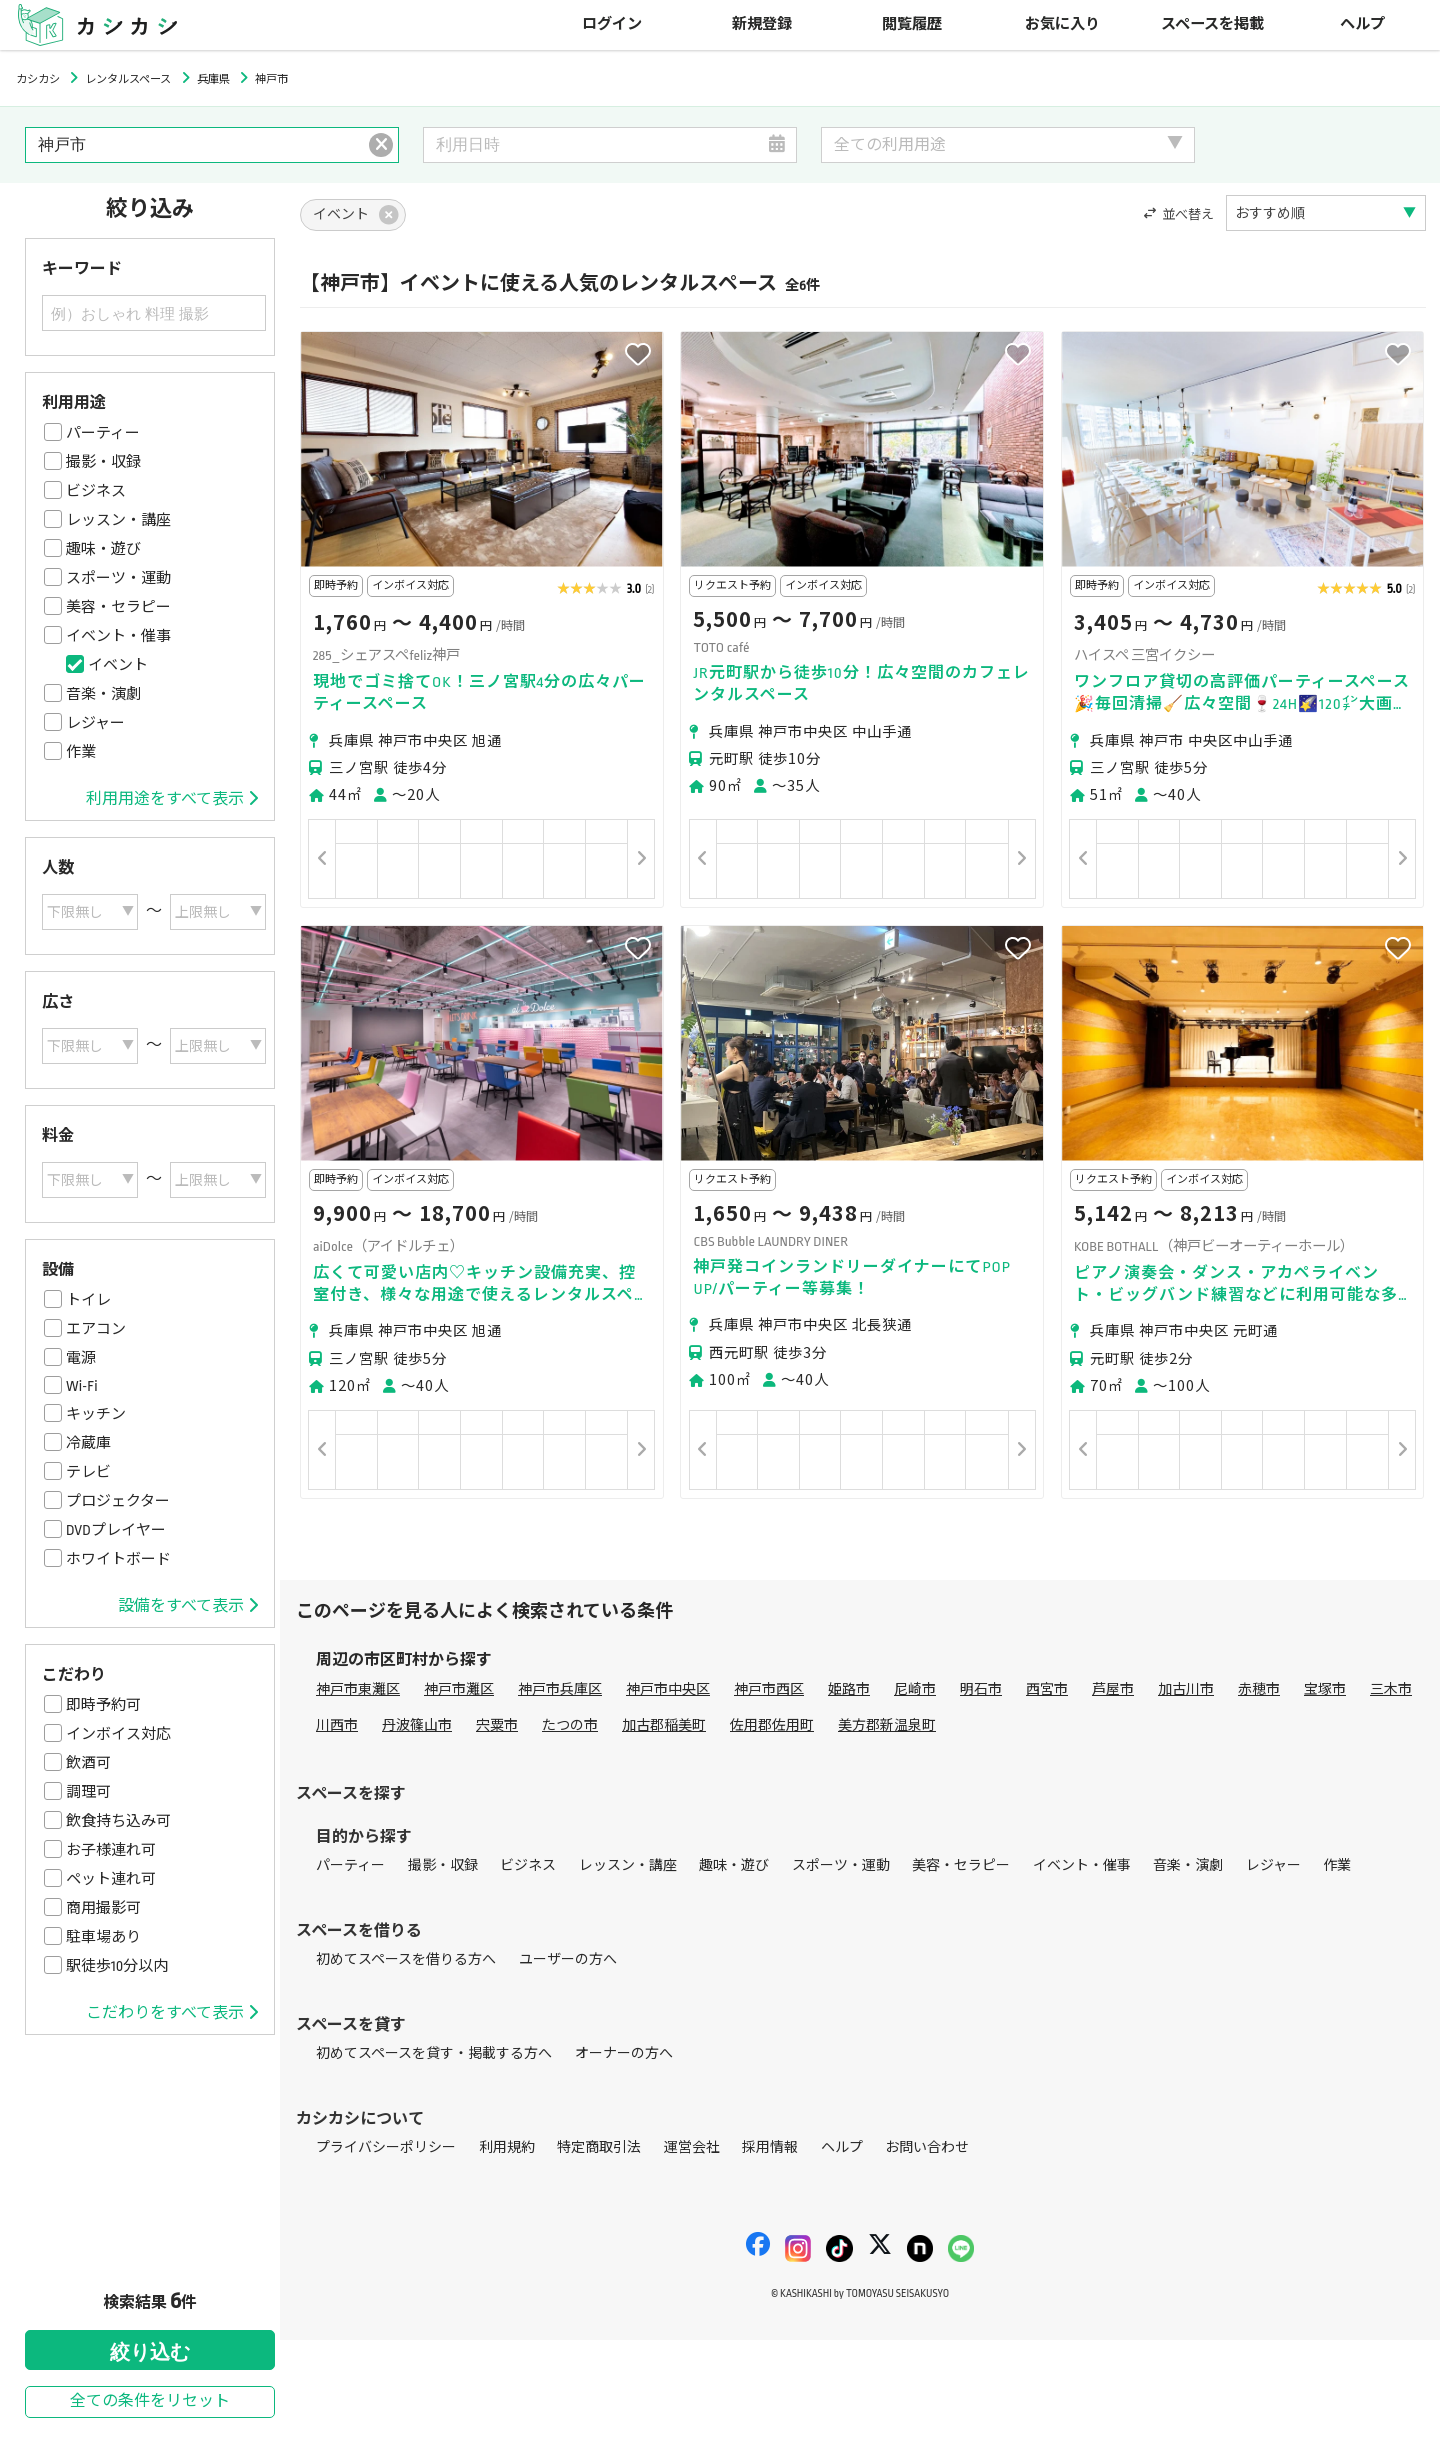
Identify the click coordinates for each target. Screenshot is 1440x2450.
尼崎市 (915, 1689)
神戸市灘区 (459, 1689)
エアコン (96, 1329)
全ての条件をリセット (150, 2401)
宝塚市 (1325, 1689)
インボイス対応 (118, 1734)
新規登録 (762, 24)
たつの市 (570, 1725)
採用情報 (770, 2147)
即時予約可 (103, 1705)
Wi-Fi (82, 1386)
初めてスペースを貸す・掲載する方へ (434, 2053)
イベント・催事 (118, 636)
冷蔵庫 (88, 1443)
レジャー (95, 723)
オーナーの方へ (624, 2053)
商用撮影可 (103, 1908)
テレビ (88, 1472)
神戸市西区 (769, 1689)
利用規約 (507, 2147)
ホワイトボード (118, 1559)
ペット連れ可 (111, 1879)
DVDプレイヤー (116, 1530)
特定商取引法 (599, 2147)
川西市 (337, 1725)
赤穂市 (1259, 1689)
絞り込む (150, 2352)
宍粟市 (497, 1725)
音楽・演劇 (103, 694)
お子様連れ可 (111, 1850)
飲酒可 (88, 1763)
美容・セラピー (118, 607)
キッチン (96, 1414)
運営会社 (692, 2147)
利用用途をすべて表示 (172, 799)
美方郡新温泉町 (887, 1725)
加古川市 (1186, 1689)
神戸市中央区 (668, 1689)
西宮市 (1047, 1689)
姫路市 (849, 1689)
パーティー (103, 433)
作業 (81, 752)
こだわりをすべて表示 (172, 2013)
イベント (118, 665)
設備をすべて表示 (188, 1606)
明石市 (981, 1689)
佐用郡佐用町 (772, 1725)
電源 (81, 1358)
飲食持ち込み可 (118, 1821)
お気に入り (1062, 24)
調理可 (88, 1792)
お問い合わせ (927, 2147)
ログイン (612, 24)
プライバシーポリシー (386, 2147)
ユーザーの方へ (568, 1959)
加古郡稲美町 (664, 1725)
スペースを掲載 (1212, 24)
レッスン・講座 (118, 520)
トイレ (88, 1300)
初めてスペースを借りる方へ (406, 1959)
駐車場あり (103, 1937)
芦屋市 (1113, 1689)
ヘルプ (1362, 24)
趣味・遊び (103, 549)
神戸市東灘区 (358, 1689)
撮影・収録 (103, 462)
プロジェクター (118, 1501)
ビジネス (96, 491)
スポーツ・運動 (118, 578)
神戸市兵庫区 (560, 1689)
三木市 (1391, 1689)
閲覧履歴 (912, 24)
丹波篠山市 (417, 1725)
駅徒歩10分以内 (117, 1966)
